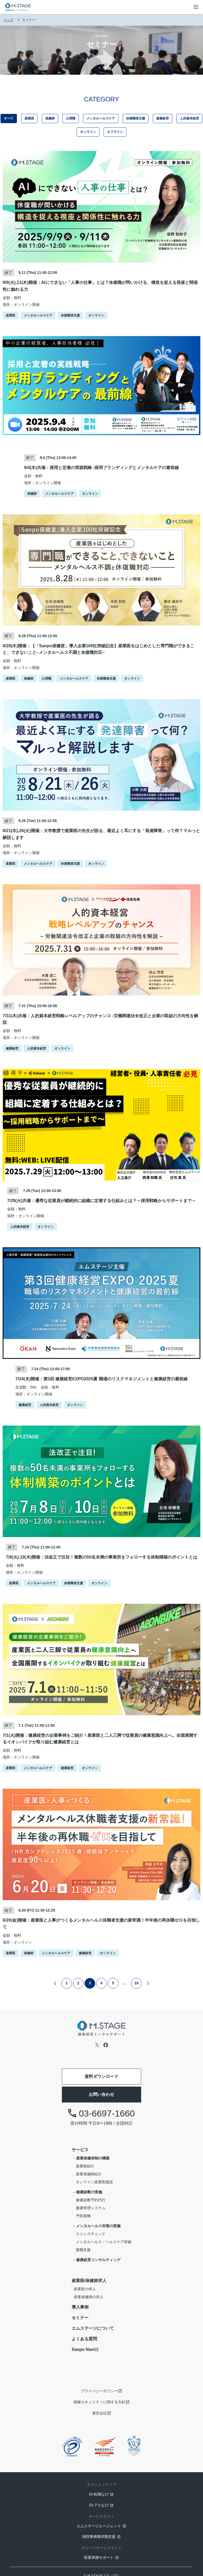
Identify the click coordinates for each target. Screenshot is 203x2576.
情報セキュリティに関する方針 (99, 2402)
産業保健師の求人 (88, 2297)
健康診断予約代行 (90, 2200)
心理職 (70, 118)
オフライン (115, 132)
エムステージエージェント (99, 2526)
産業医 (29, 118)
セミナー (80, 2317)
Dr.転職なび (99, 2494)
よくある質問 (84, 2339)
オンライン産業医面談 (94, 2182)
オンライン (88, 132)
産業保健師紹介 (89, 2174)
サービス (80, 2150)
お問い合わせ (101, 2094)
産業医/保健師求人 (89, 2280)
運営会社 (99, 2413)
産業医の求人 (85, 2289)
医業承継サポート (99, 2557)
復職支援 (83, 2250)
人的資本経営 (189, 118)
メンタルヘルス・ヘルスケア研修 (103, 2242)
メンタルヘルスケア (100, 118)
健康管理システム (90, 2208)
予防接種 (83, 2216)
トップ (8, 20)
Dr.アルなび (99, 2505)
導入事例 (80, 2307)
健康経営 (162, 118)
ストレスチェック (90, 2234)
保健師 (50, 118)
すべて (8, 118)
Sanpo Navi (83, 2349)
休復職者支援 (135, 118)
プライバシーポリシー (99, 2391)
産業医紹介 (85, 2166)
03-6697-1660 (101, 2113)
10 (136, 1983)
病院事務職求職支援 (99, 2536)
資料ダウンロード (101, 2076)
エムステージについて (93, 2328)
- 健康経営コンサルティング (97, 2260)
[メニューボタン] (196, 7)
